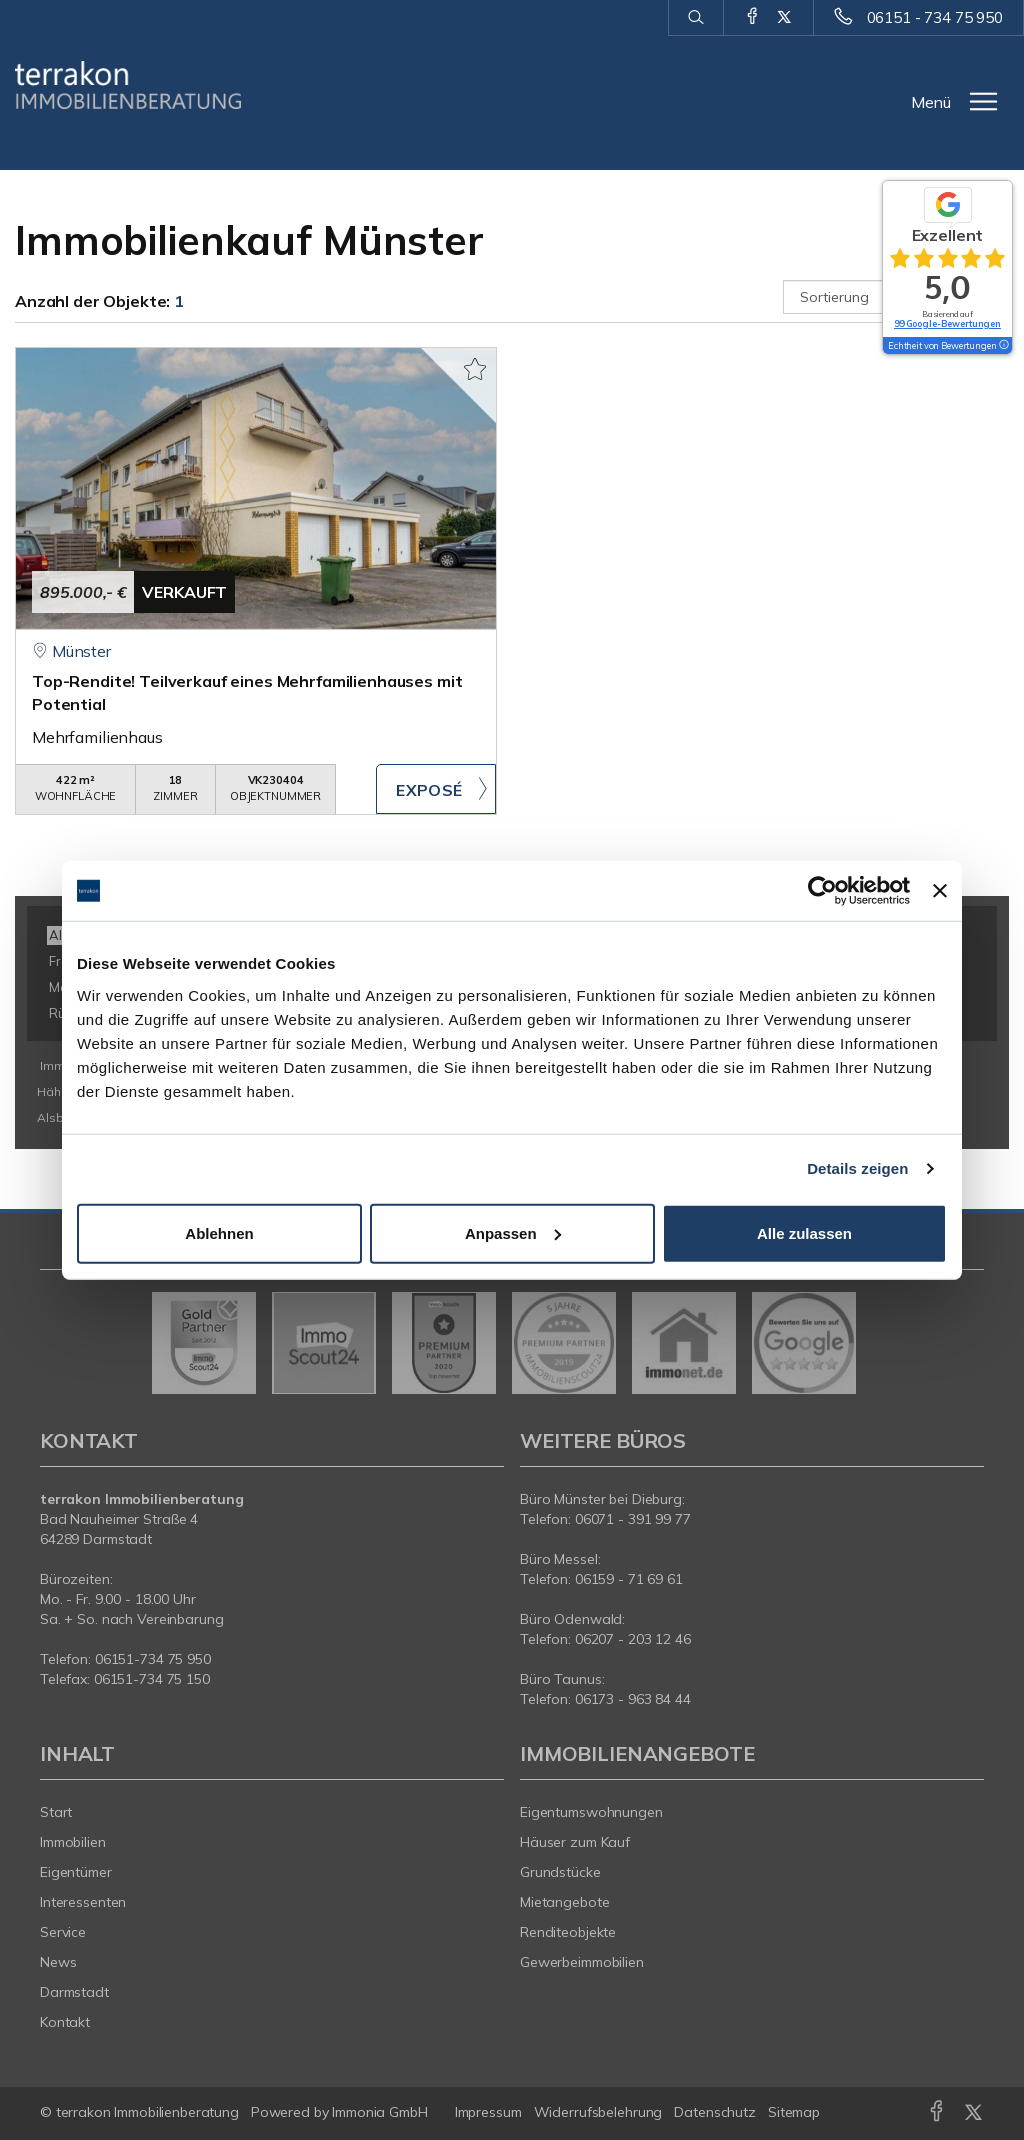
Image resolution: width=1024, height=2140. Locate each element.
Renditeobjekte (568, 1932)
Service (63, 1932)
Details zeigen (857, 1168)
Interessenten (83, 1902)
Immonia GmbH (380, 2112)
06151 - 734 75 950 (935, 17)
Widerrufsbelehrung (598, 2112)
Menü (931, 102)
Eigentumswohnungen (591, 1812)
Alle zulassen (804, 1232)
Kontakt (65, 2022)
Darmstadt (74, 1992)
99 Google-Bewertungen (947, 323)
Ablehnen (219, 1232)
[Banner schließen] (940, 891)
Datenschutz (715, 2112)
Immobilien (73, 1842)
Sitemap (794, 2112)
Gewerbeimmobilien (582, 1962)
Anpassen (513, 1232)
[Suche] (695, 18)
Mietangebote (565, 1902)
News (58, 1962)
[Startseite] (128, 85)
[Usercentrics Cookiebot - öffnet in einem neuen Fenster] (822, 891)
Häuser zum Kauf (575, 1842)
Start (56, 1812)
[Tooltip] (1003, 346)
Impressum (488, 2112)
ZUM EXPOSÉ (436, 789)
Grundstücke (560, 1872)
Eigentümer (76, 1872)
